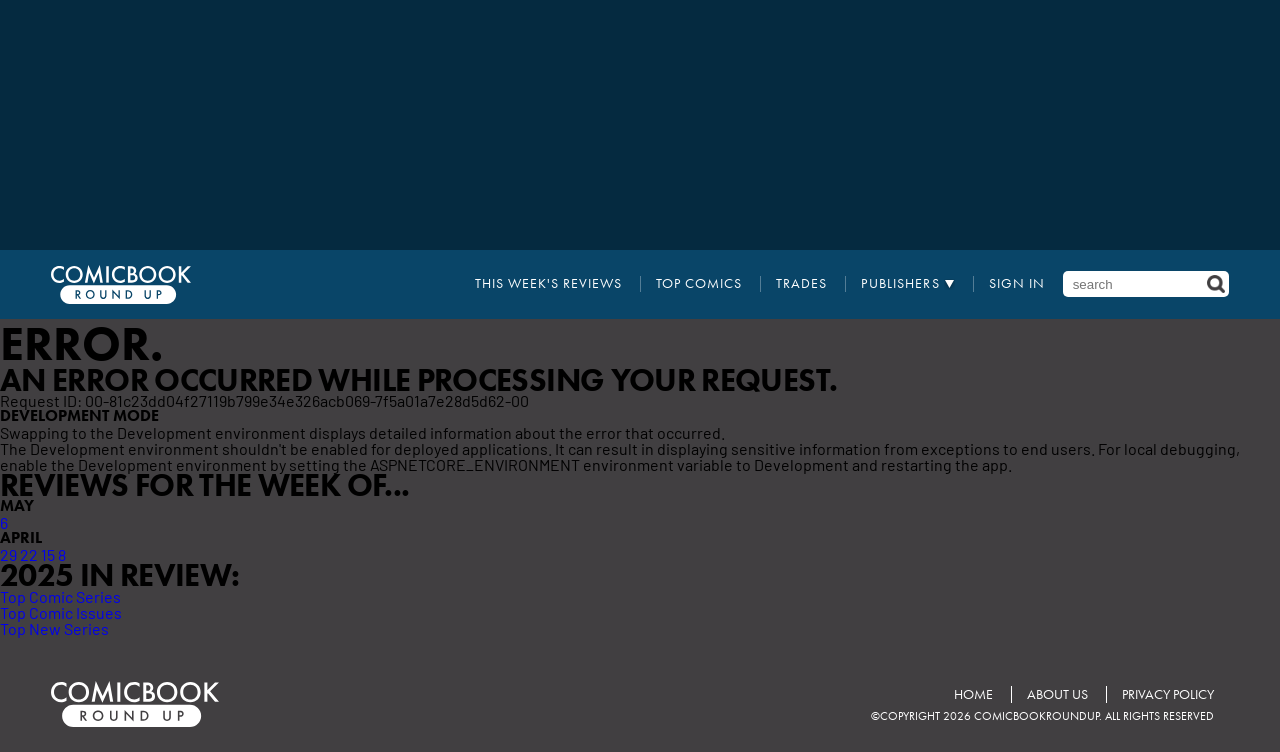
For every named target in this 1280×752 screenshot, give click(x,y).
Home (973, 694)
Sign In (1017, 284)
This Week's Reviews (548, 284)
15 (48, 554)
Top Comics (699, 284)
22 (29, 554)
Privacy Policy (1168, 694)
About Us (1057, 694)
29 (8, 554)
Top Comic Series (60, 596)
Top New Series (54, 628)
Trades (801, 284)
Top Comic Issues (61, 612)
